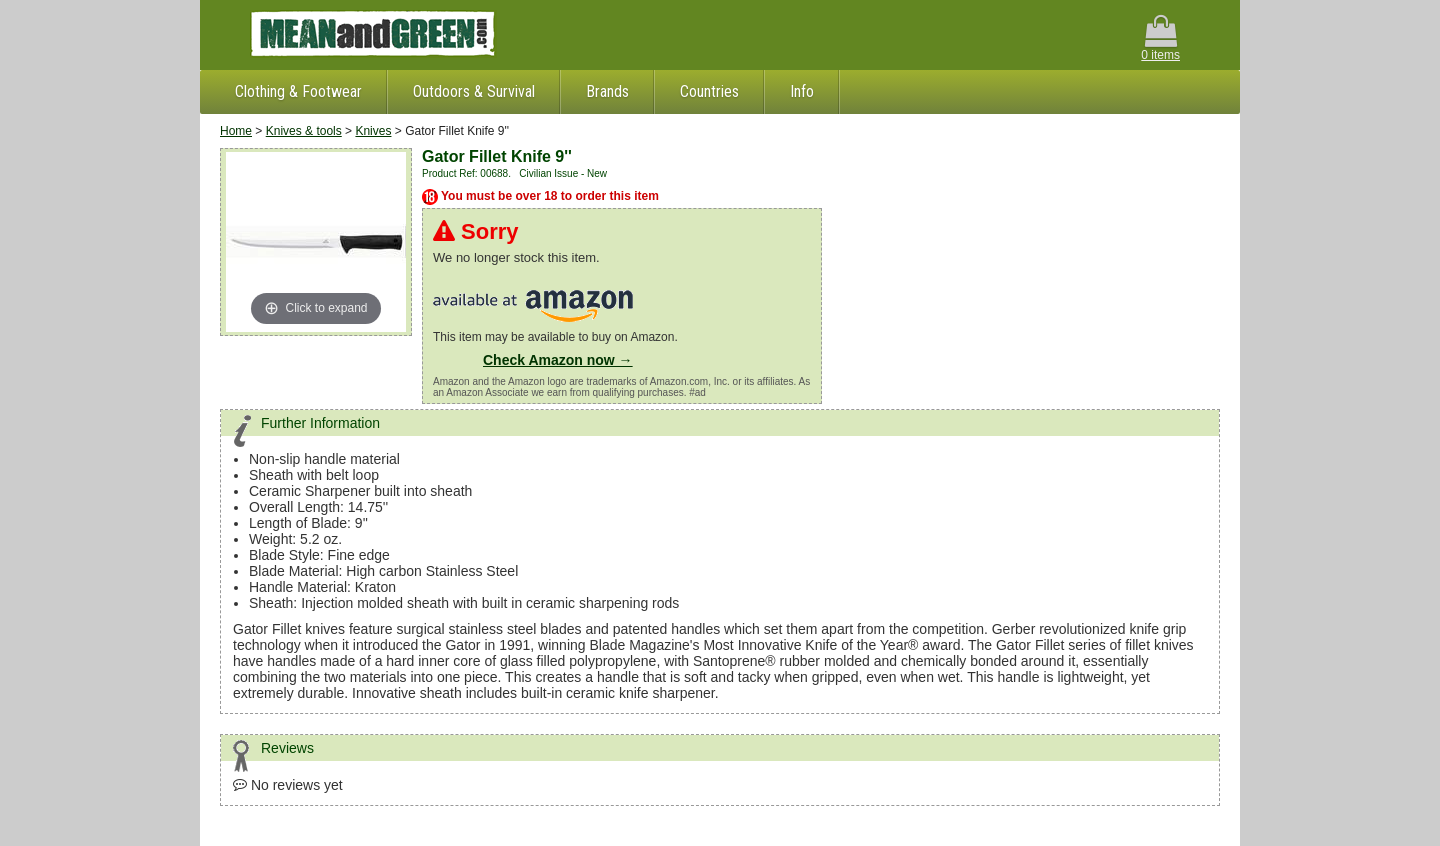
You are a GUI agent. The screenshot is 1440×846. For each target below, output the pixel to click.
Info (802, 91)
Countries (709, 91)
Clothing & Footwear (298, 91)
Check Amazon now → (558, 360)
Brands (607, 91)
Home (236, 131)
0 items (1160, 38)
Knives (373, 131)
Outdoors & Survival (474, 91)
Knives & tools (304, 131)
